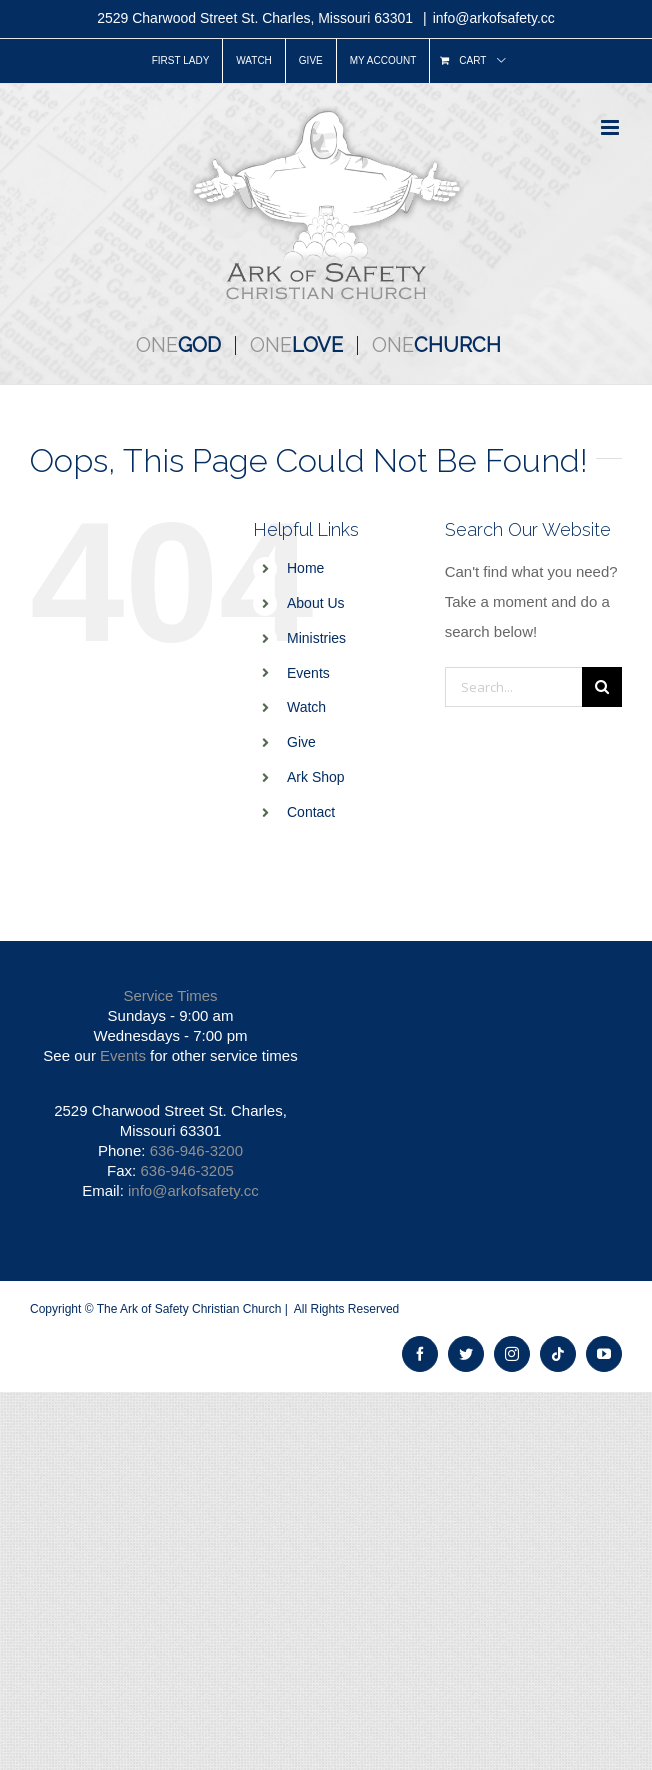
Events (308, 673)
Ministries (316, 638)
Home (305, 568)
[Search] (602, 687)
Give (301, 742)
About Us (316, 603)
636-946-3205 (186, 1170)
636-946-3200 (196, 1150)
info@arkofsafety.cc (494, 18)
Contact (311, 812)
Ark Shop (316, 777)
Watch (306, 707)
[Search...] (513, 687)
